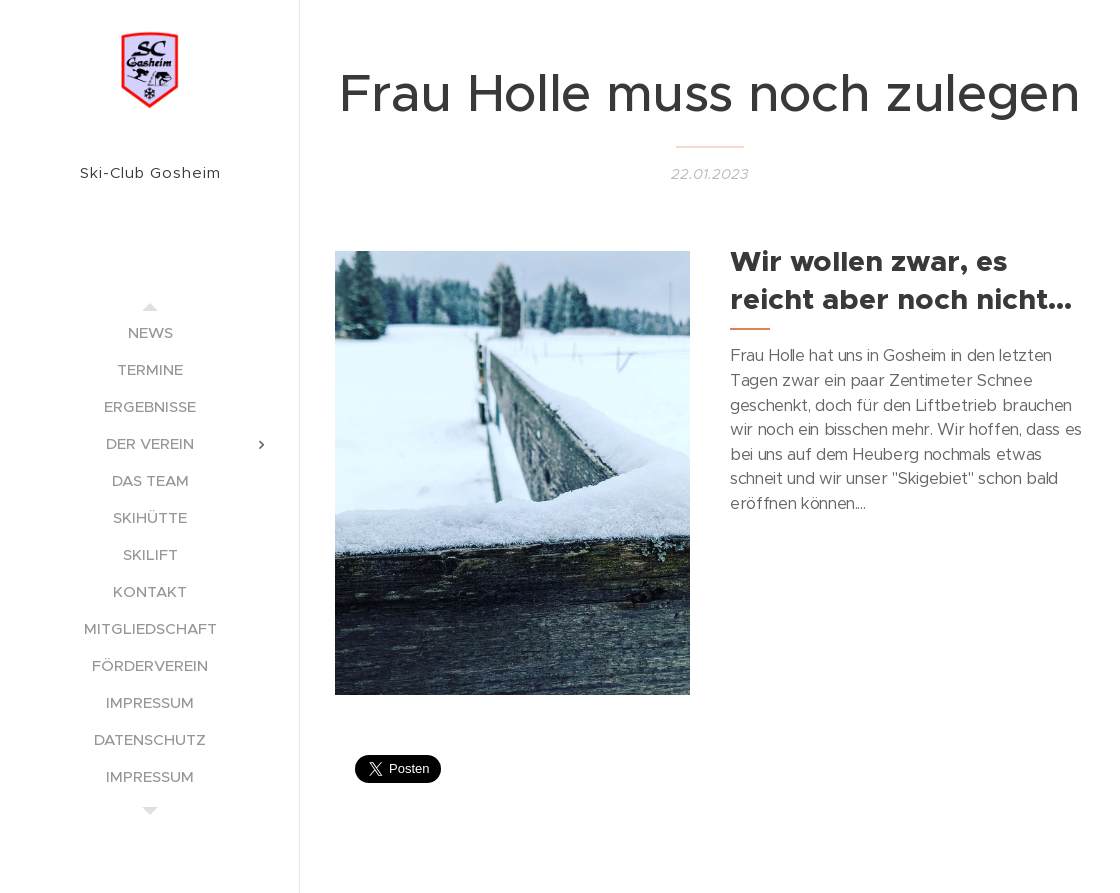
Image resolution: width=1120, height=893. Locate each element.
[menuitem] (150, 332)
